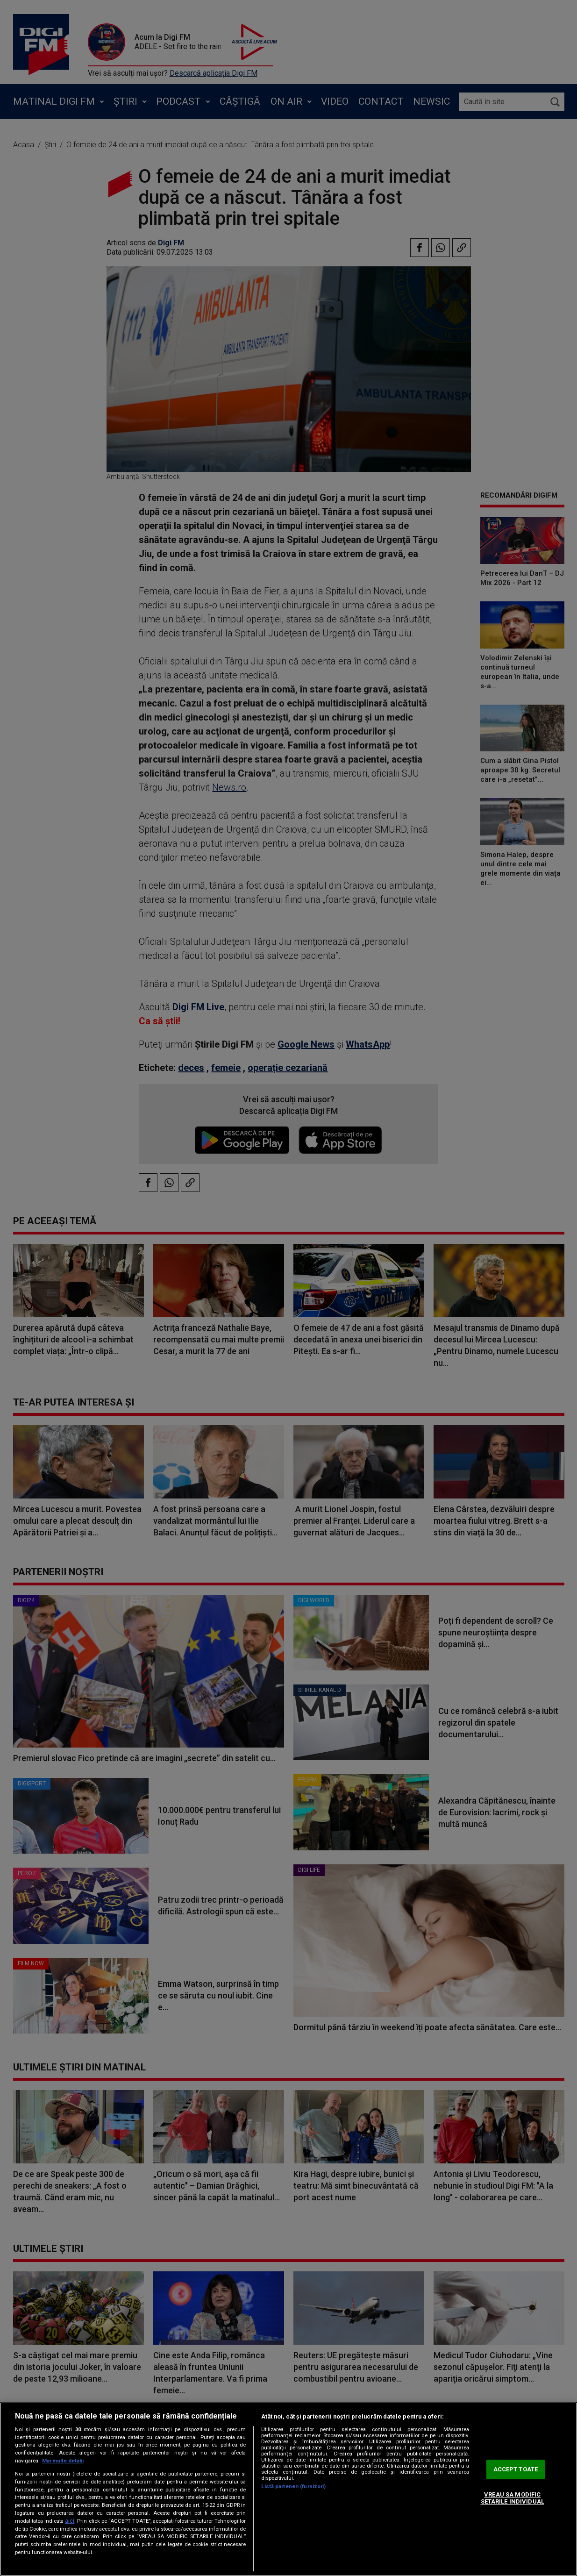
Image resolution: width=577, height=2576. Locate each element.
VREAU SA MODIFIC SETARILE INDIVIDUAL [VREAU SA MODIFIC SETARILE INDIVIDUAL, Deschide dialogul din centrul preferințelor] (512, 2498)
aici (69, 2521)
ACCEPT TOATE (515, 2469)
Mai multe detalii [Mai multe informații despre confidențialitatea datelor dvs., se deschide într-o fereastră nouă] (63, 2461)
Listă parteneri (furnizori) (293, 2486)
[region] (288, 2489)
